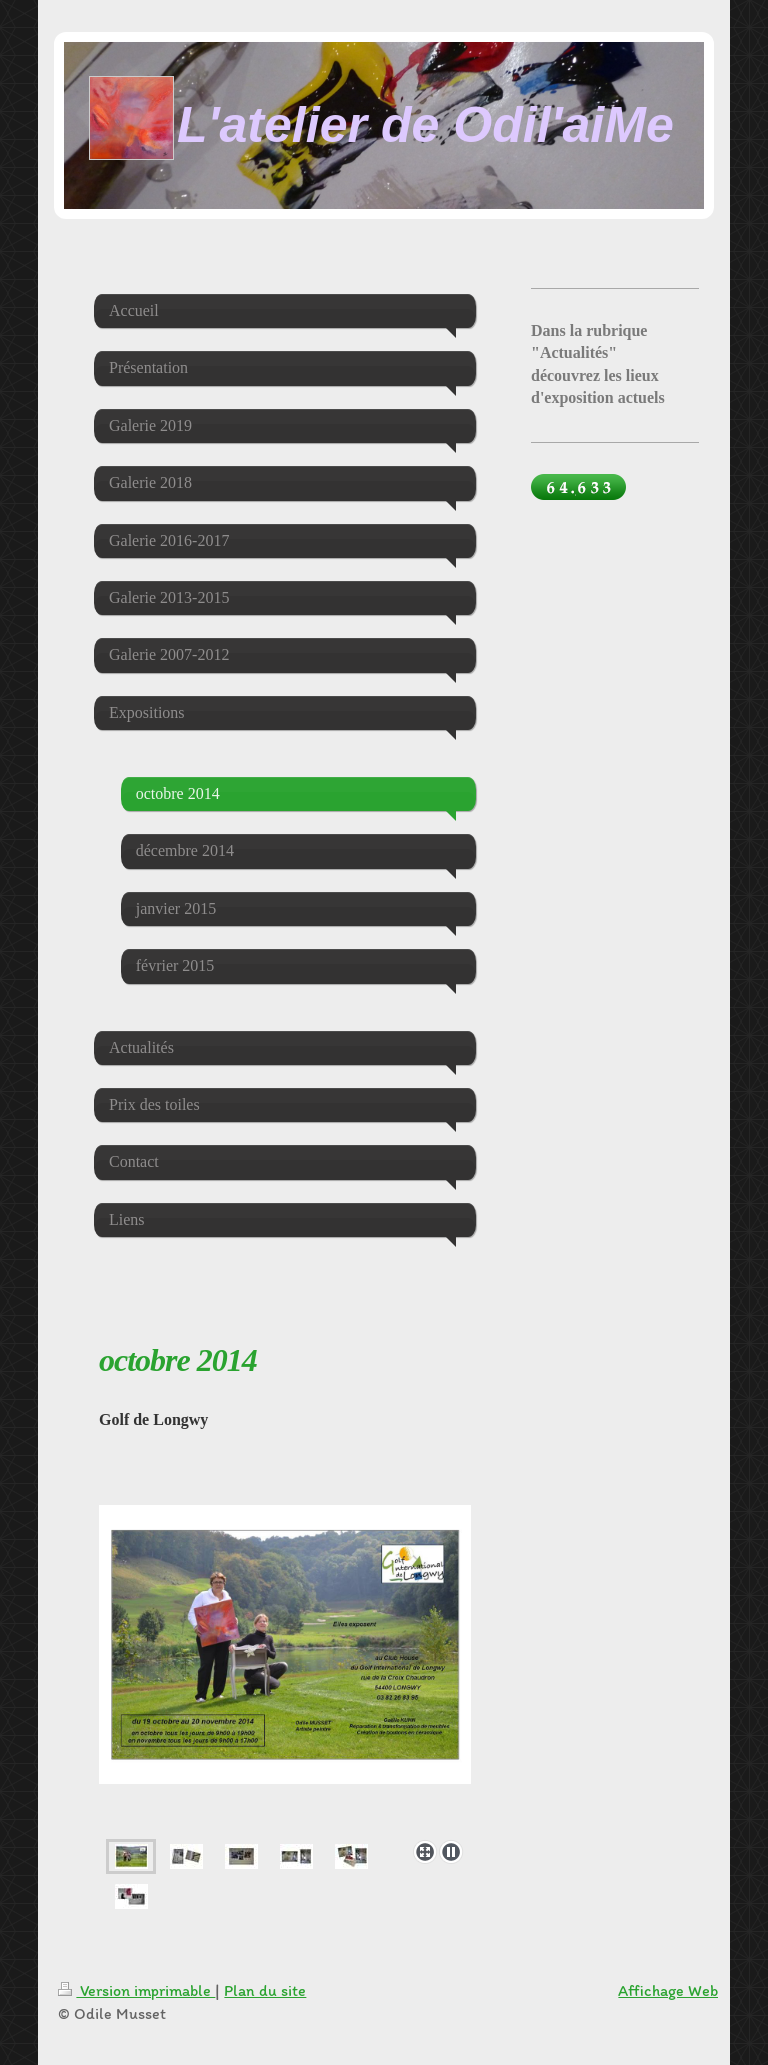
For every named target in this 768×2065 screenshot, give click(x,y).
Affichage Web (668, 1990)
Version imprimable (136, 1990)
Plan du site (265, 1990)
